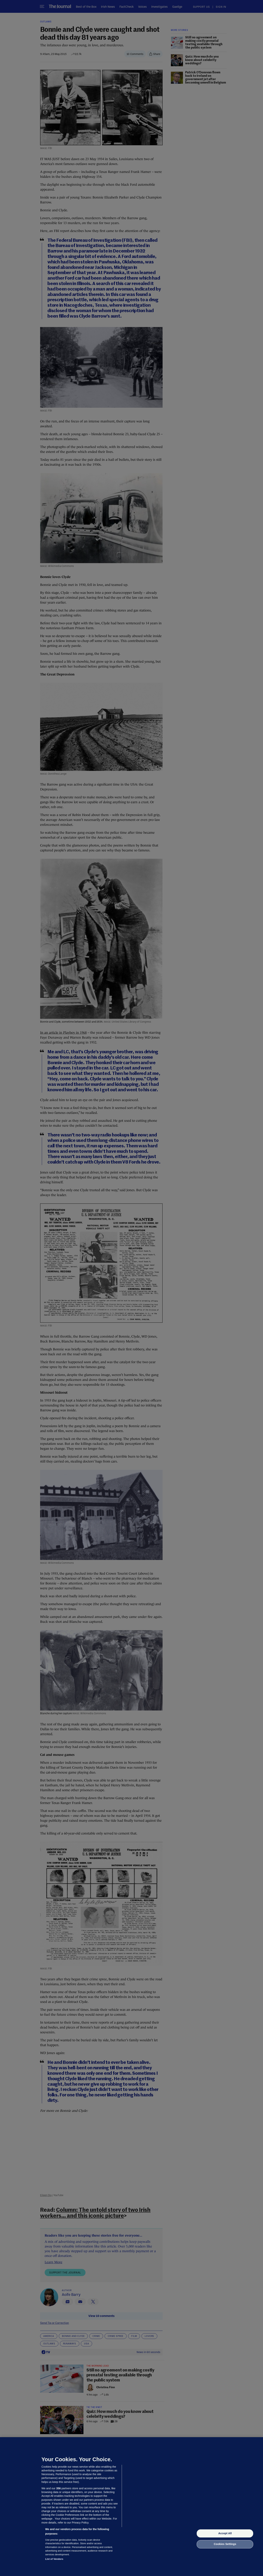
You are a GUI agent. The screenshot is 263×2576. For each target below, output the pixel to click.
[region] (131, 2506)
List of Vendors (54, 2559)
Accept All (225, 2533)
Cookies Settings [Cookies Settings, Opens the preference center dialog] (225, 2544)
